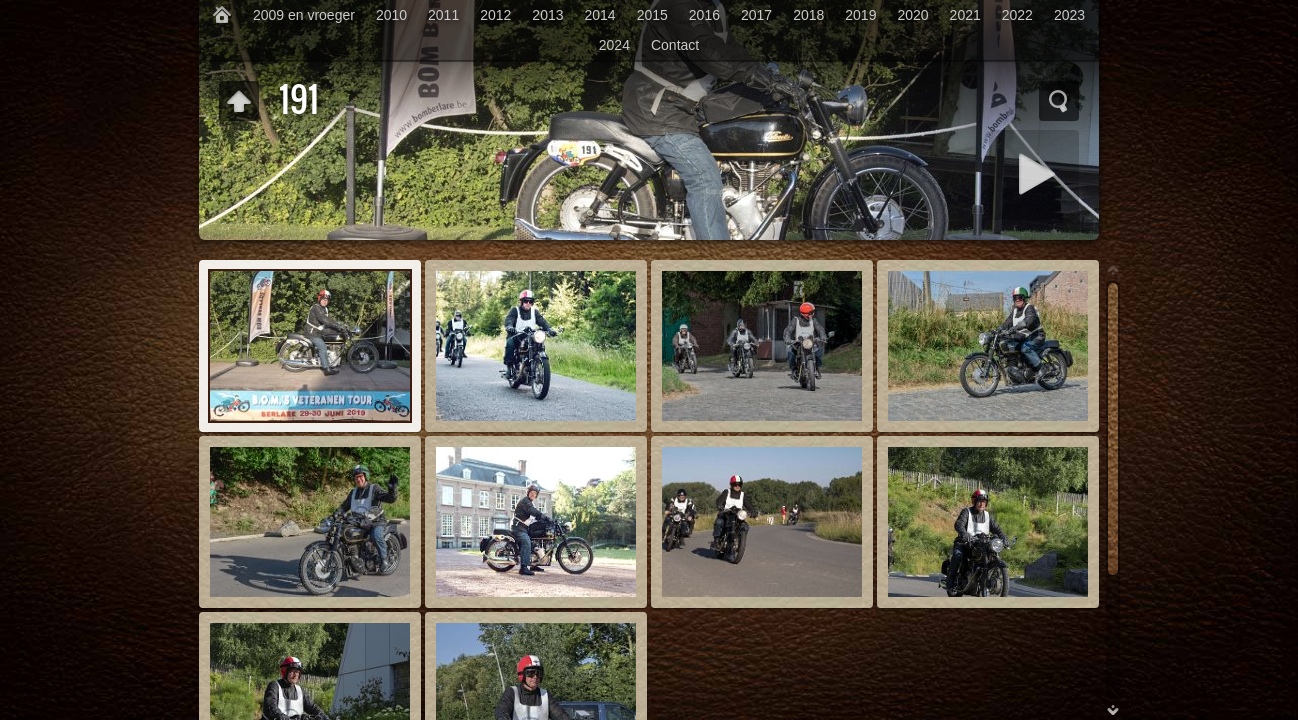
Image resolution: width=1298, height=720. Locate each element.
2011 (443, 15)
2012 (495, 15)
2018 (808, 15)
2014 (600, 15)
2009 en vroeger (304, 15)
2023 (1069, 15)
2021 (965, 15)
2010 (391, 15)
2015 (652, 15)
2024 (614, 45)
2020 (912, 15)
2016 (704, 15)
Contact (675, 45)
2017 (756, 15)
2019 (860, 15)
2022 (1017, 15)
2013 (547, 15)
